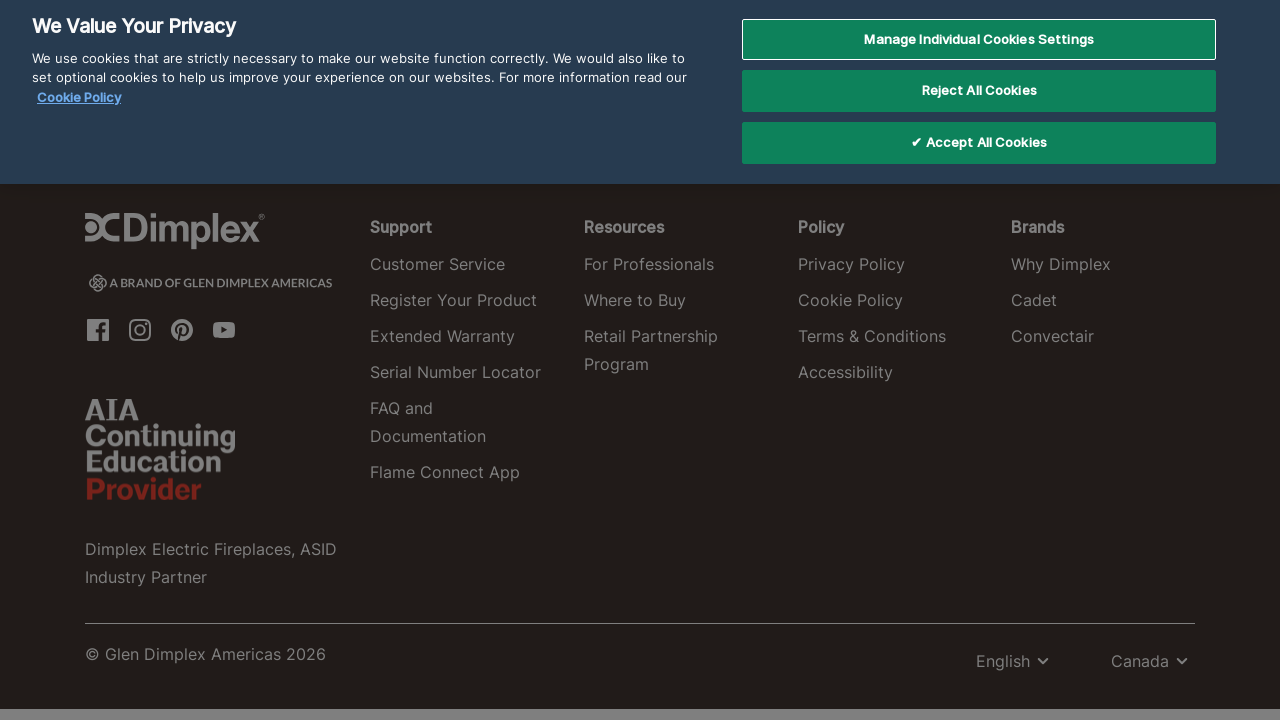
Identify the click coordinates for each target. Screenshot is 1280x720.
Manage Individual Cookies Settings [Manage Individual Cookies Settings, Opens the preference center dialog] (978, 25)
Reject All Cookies (979, 77)
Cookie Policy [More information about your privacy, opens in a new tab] (79, 83)
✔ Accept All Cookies (979, 128)
